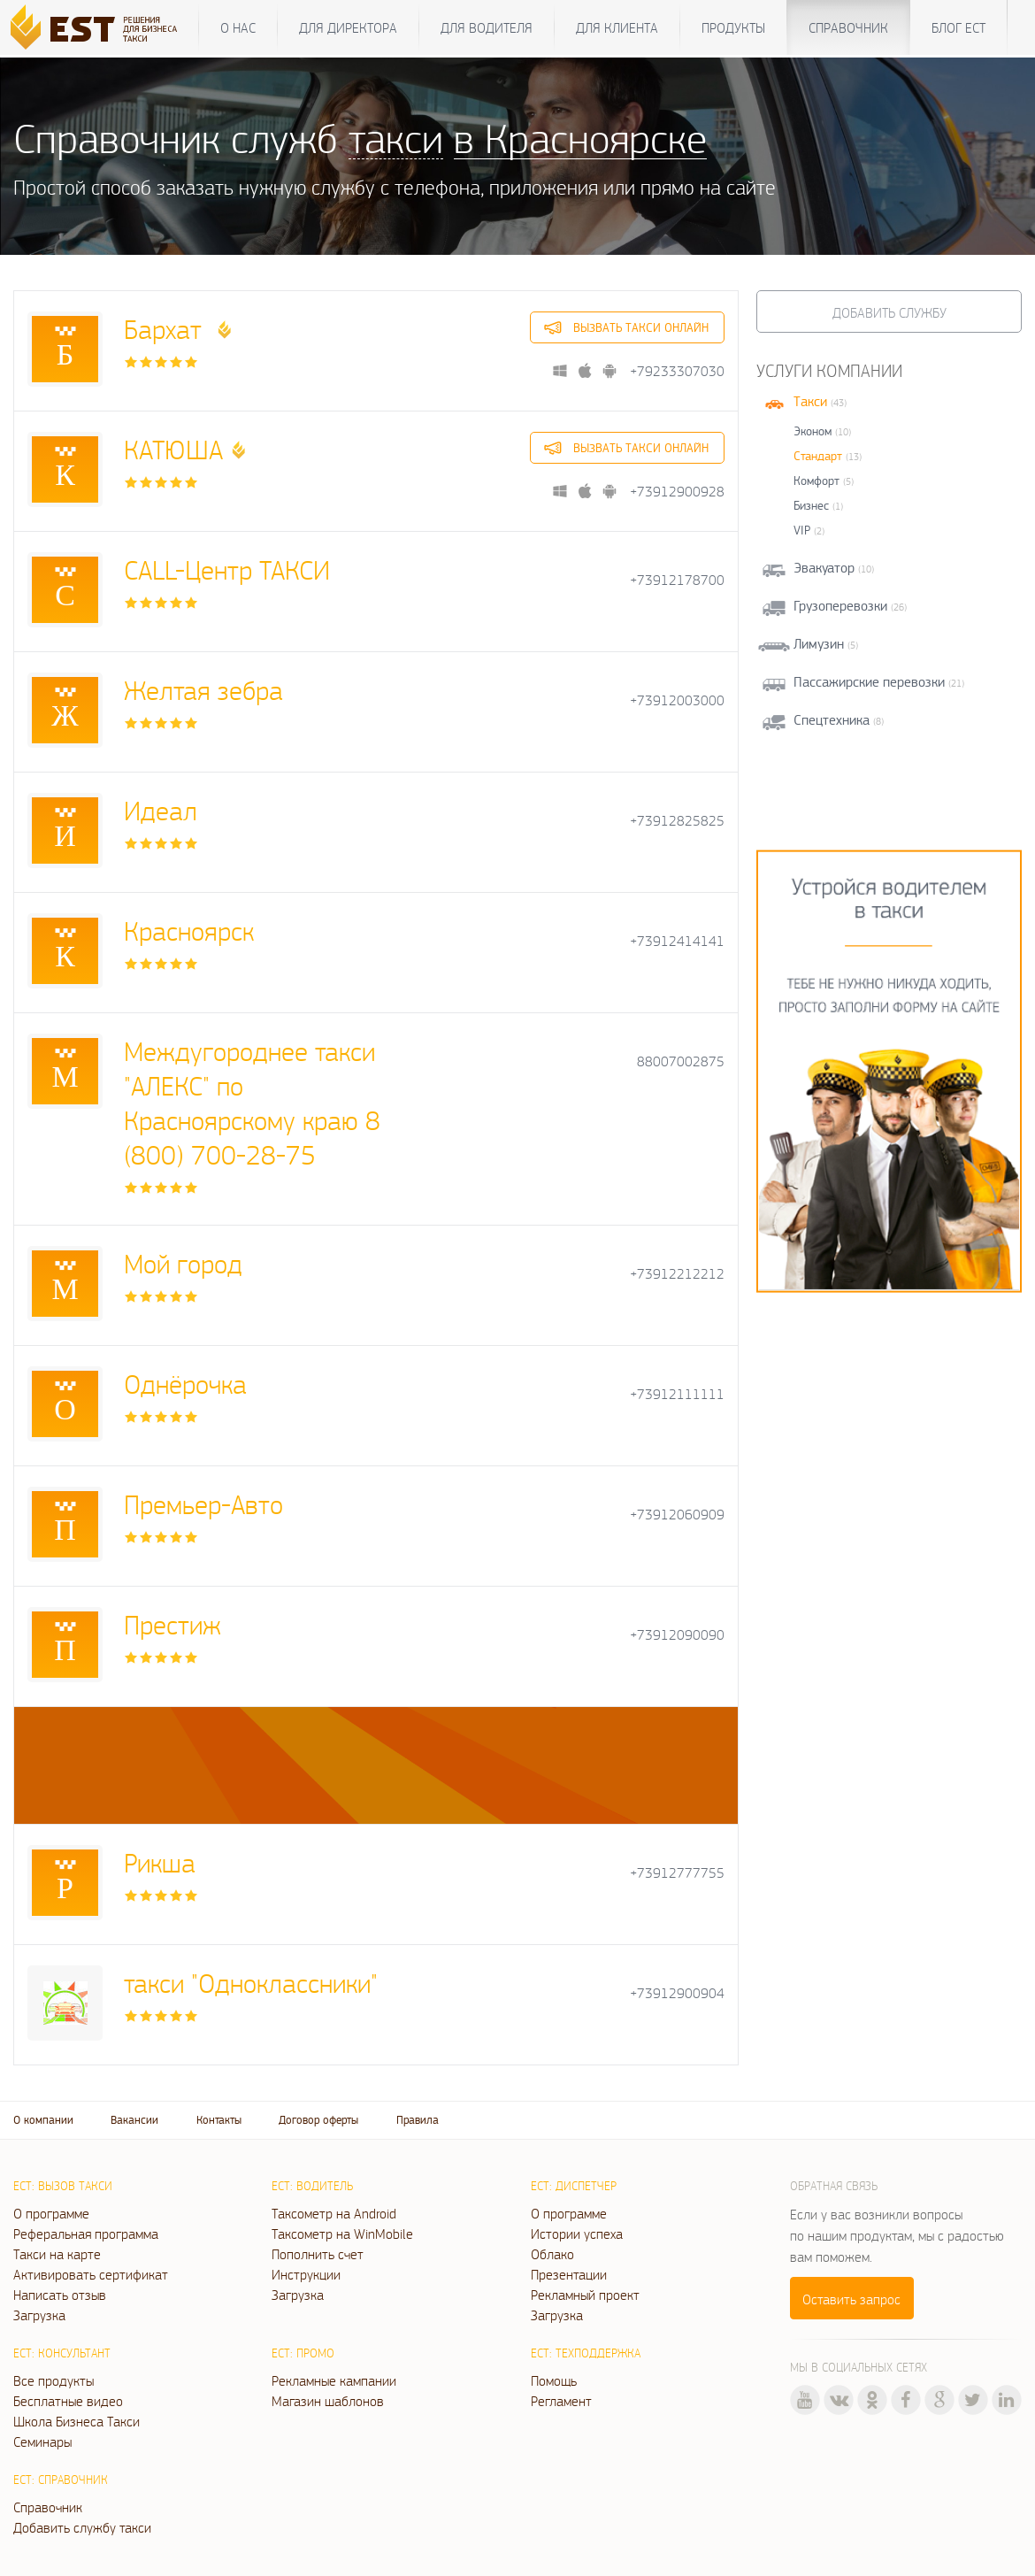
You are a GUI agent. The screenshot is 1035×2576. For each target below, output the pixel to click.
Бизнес (811, 505)
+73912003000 (677, 700)
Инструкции (306, 2274)
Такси (810, 401)
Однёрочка (185, 1383)
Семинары (42, 2441)
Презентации (569, 2274)
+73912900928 (677, 491)
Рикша (160, 1862)
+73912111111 (677, 1394)
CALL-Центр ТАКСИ (227, 569)
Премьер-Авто (203, 1504)
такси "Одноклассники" (251, 1982)
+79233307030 (677, 371)
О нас (238, 27)
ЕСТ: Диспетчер (574, 2186)
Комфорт (817, 480)
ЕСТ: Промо (303, 2353)
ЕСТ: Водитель (312, 2186)
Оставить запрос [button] (851, 2299)
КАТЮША (173, 449)
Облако (552, 2254)
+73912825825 (677, 820)
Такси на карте (57, 2254)
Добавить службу (889, 312)
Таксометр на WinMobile (342, 2233)
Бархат (166, 328)
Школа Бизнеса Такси (76, 2421)
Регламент (561, 2401)
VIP (802, 530)
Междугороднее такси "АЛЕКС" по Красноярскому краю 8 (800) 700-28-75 (252, 1103)
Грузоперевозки (840, 605)
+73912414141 (677, 941)
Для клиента (617, 27)
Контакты (219, 2119)
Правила (417, 2119)
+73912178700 (677, 580)
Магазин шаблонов (328, 2401)
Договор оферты (318, 2119)
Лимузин (819, 643)
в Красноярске (580, 137)
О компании (43, 2119)
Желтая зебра (203, 690)
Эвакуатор (824, 567)
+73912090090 (677, 1634)
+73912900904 (677, 1993)
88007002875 (680, 1061)
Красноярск (189, 930)
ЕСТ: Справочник (60, 2480)
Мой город (183, 1263)
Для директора (348, 27)
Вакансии (134, 2119)
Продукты (733, 27)
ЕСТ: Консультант (62, 2353)
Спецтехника (832, 720)
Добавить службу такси (82, 2527)
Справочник (848, 27)
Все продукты (53, 2380)
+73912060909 (677, 1514)
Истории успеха (577, 2233)
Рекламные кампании (334, 2380)
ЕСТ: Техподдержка (585, 2353)
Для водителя (487, 27)
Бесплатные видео (68, 2401)
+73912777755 (677, 1873)
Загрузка (39, 2315)
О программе (51, 2213)
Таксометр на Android (334, 2213)
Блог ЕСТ (958, 27)
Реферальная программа (85, 2233)
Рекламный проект (585, 2294)
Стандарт (818, 456)
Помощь (554, 2380)
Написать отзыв (59, 2294)
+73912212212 (677, 1273)
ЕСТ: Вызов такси (62, 2186)
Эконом (813, 431)
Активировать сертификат (90, 2274)
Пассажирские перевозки (869, 682)
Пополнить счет (318, 2254)
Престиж (172, 1624)
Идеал (160, 810)
